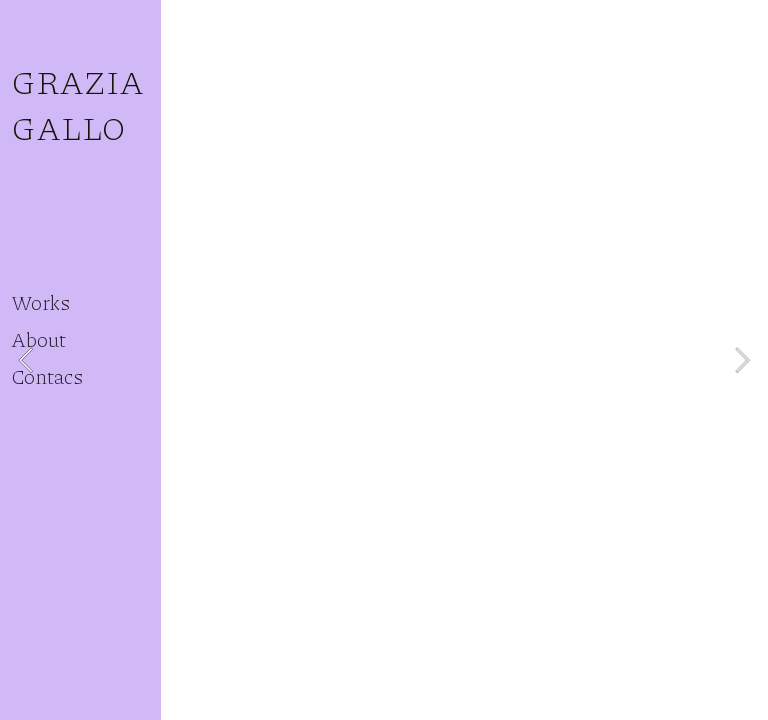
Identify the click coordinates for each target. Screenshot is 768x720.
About (38, 338)
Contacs (47, 375)
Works (40, 301)
